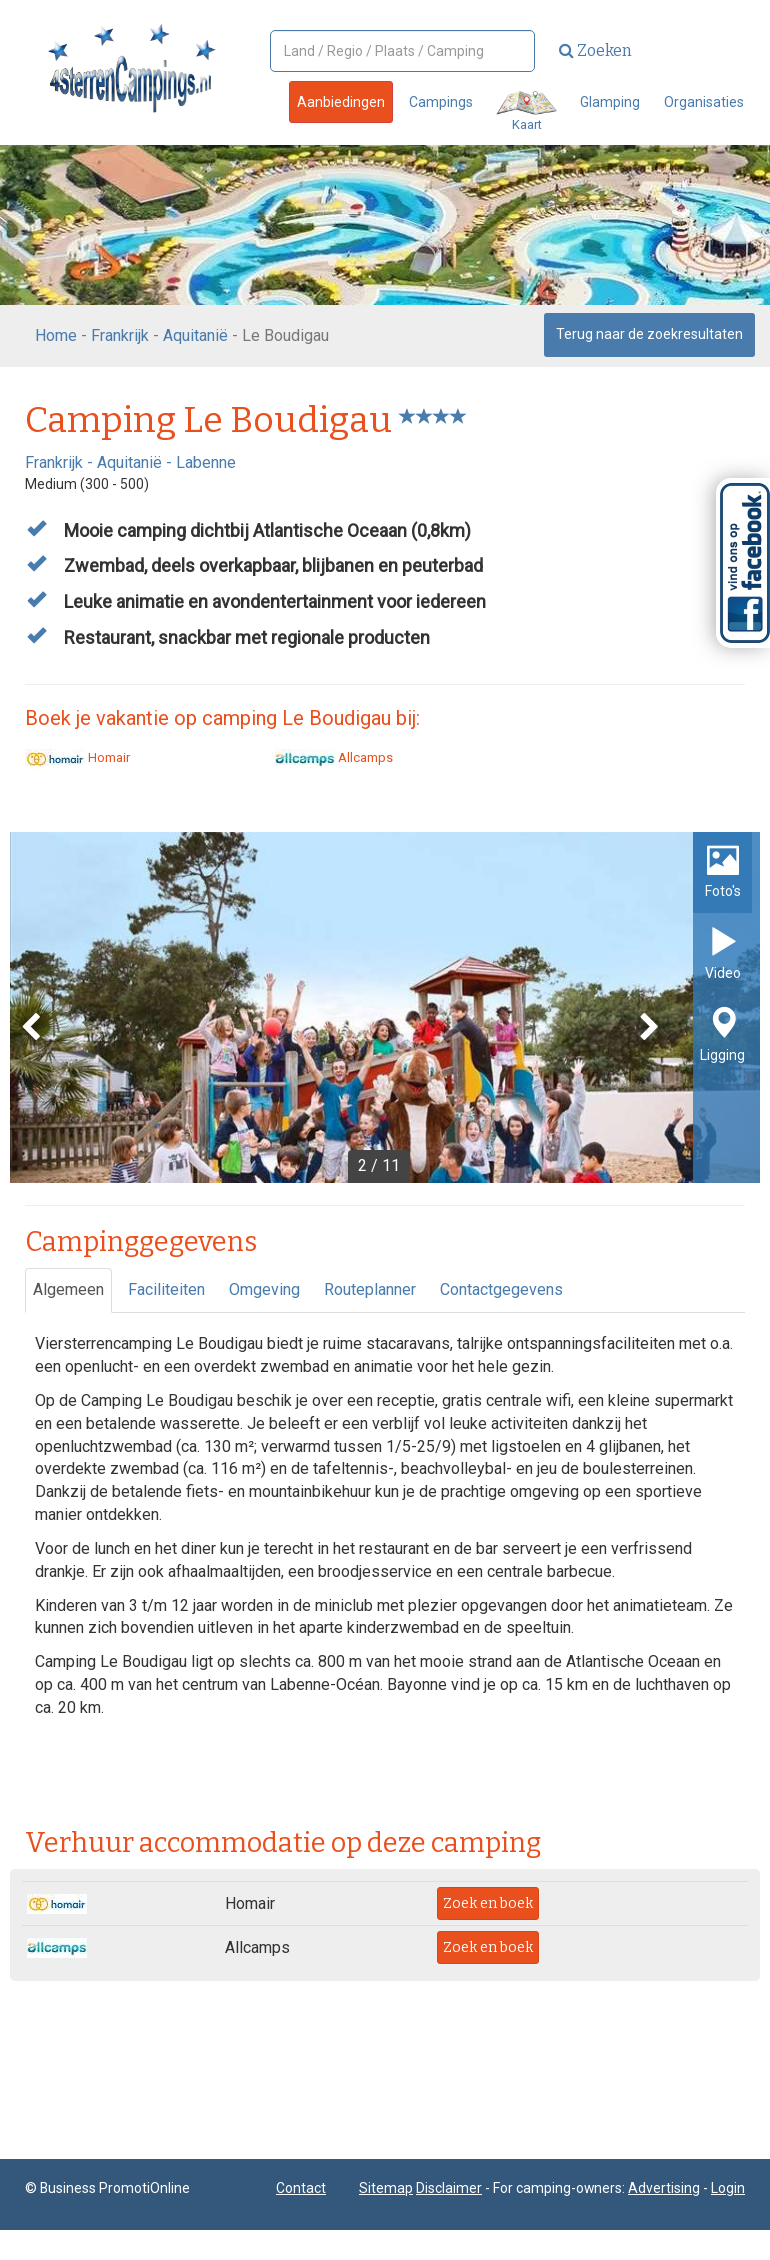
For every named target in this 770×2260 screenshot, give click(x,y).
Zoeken (595, 50)
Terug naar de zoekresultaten (649, 334)
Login (728, 2188)
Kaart (526, 111)
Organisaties (704, 102)
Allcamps (334, 757)
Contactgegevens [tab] (501, 1289)
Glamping (610, 102)
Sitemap (386, 2188)
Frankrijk (120, 335)
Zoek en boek (488, 1903)
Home (56, 335)
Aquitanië (195, 335)
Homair (77, 757)
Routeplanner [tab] (370, 1289)
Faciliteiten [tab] (166, 1289)
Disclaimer (449, 2188)
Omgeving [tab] (264, 1289)
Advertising (664, 2188)
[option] (385, 1007)
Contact (301, 2188)
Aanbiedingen (341, 102)
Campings (441, 102)
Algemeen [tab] (68, 1289)
